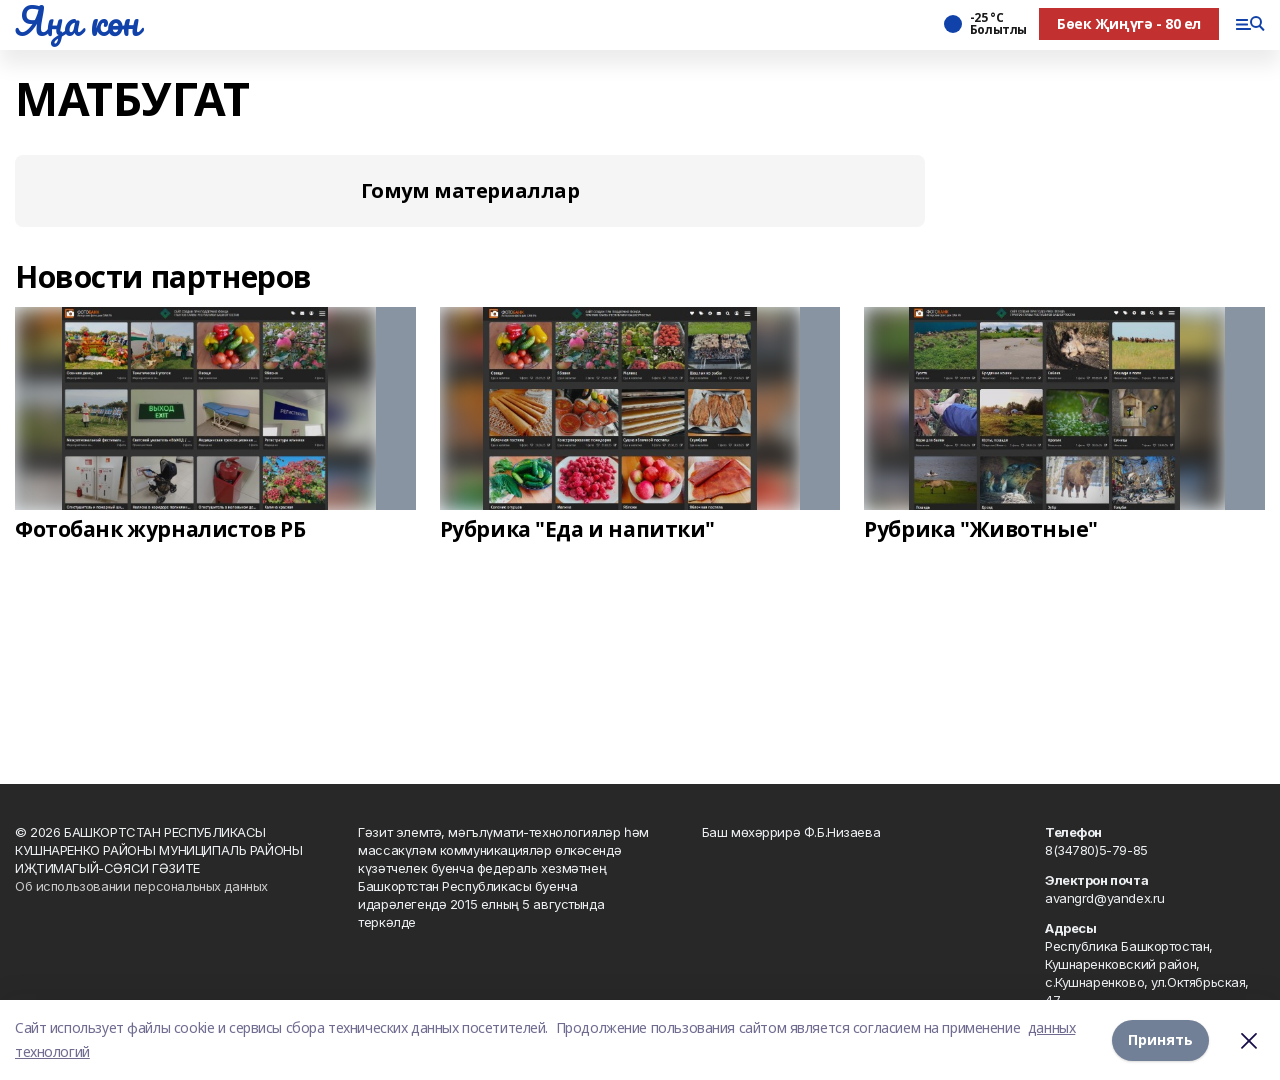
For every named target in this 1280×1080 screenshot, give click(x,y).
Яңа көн (77, 21)
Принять (1160, 1039)
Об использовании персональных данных (141, 886)
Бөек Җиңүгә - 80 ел (1129, 23)
